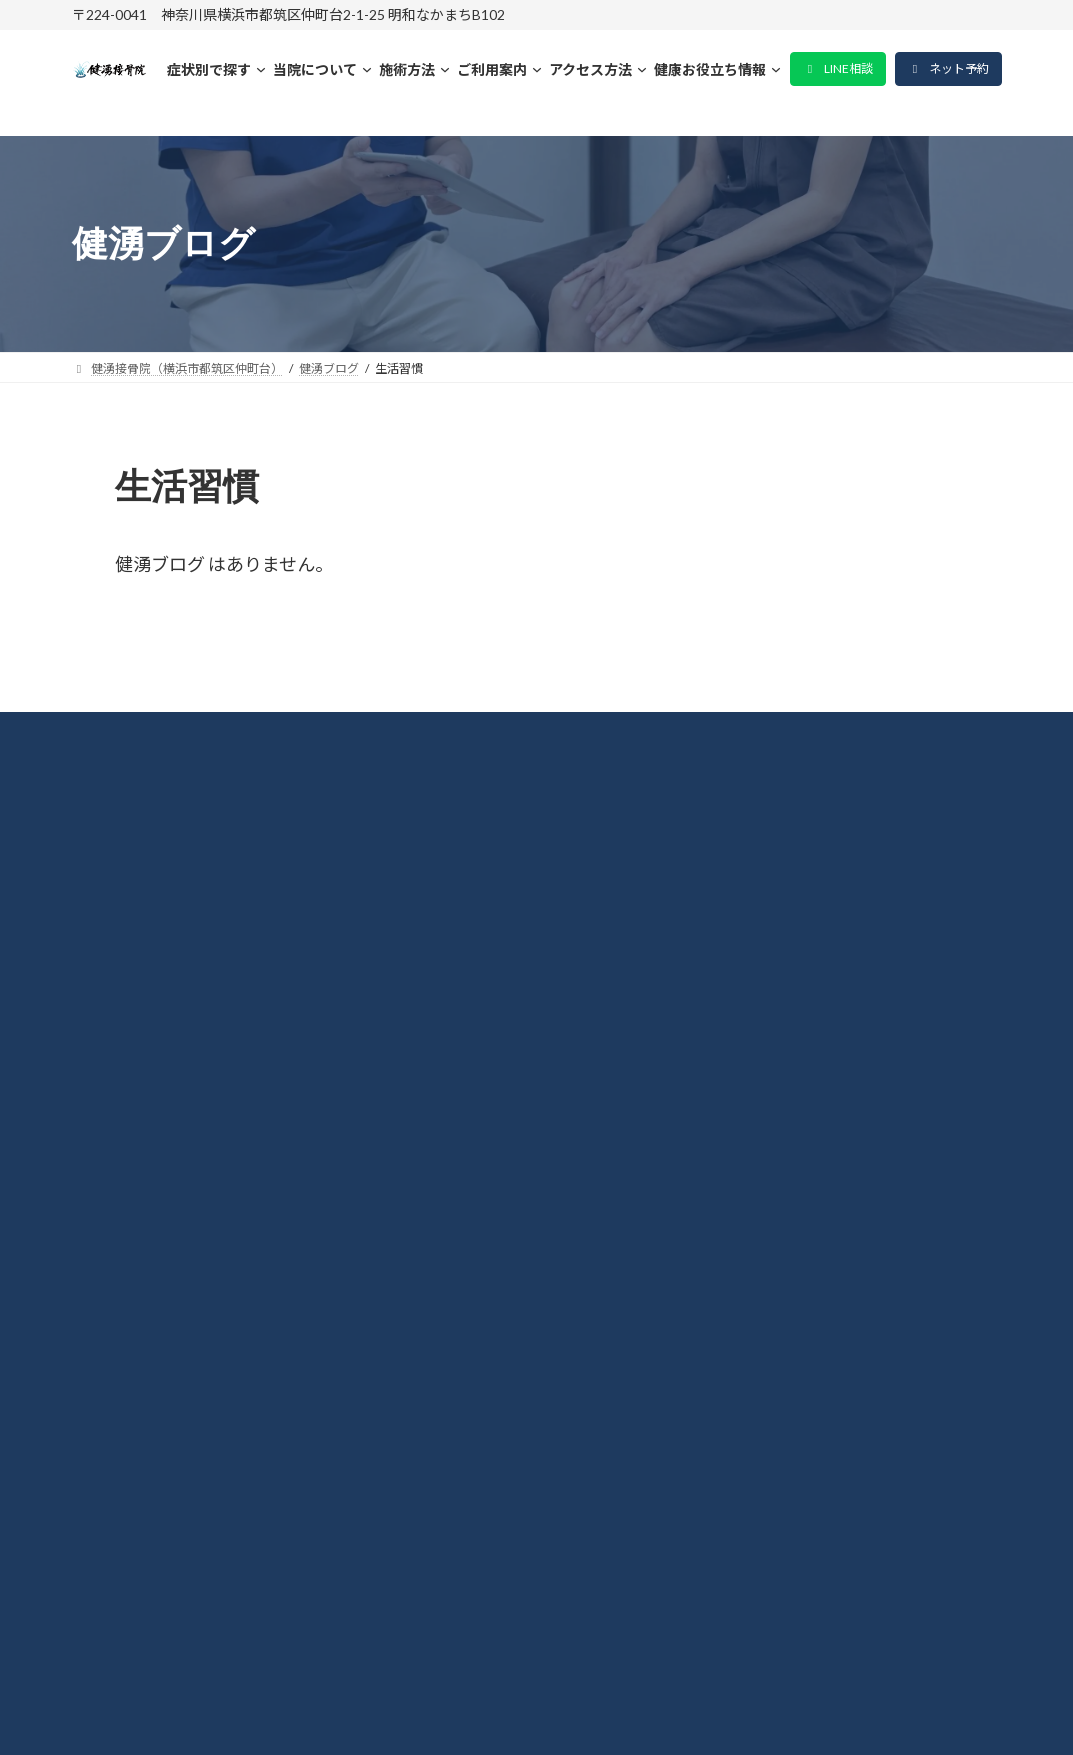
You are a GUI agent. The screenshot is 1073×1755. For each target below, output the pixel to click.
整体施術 (126, 1004)
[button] (838, 69)
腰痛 (108, 1109)
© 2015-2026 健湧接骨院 (536, 1712)
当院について (143, 900)
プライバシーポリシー (180, 1265)
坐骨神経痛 (135, 1161)
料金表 (117, 952)
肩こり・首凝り (153, 1056)
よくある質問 (144, 1213)
